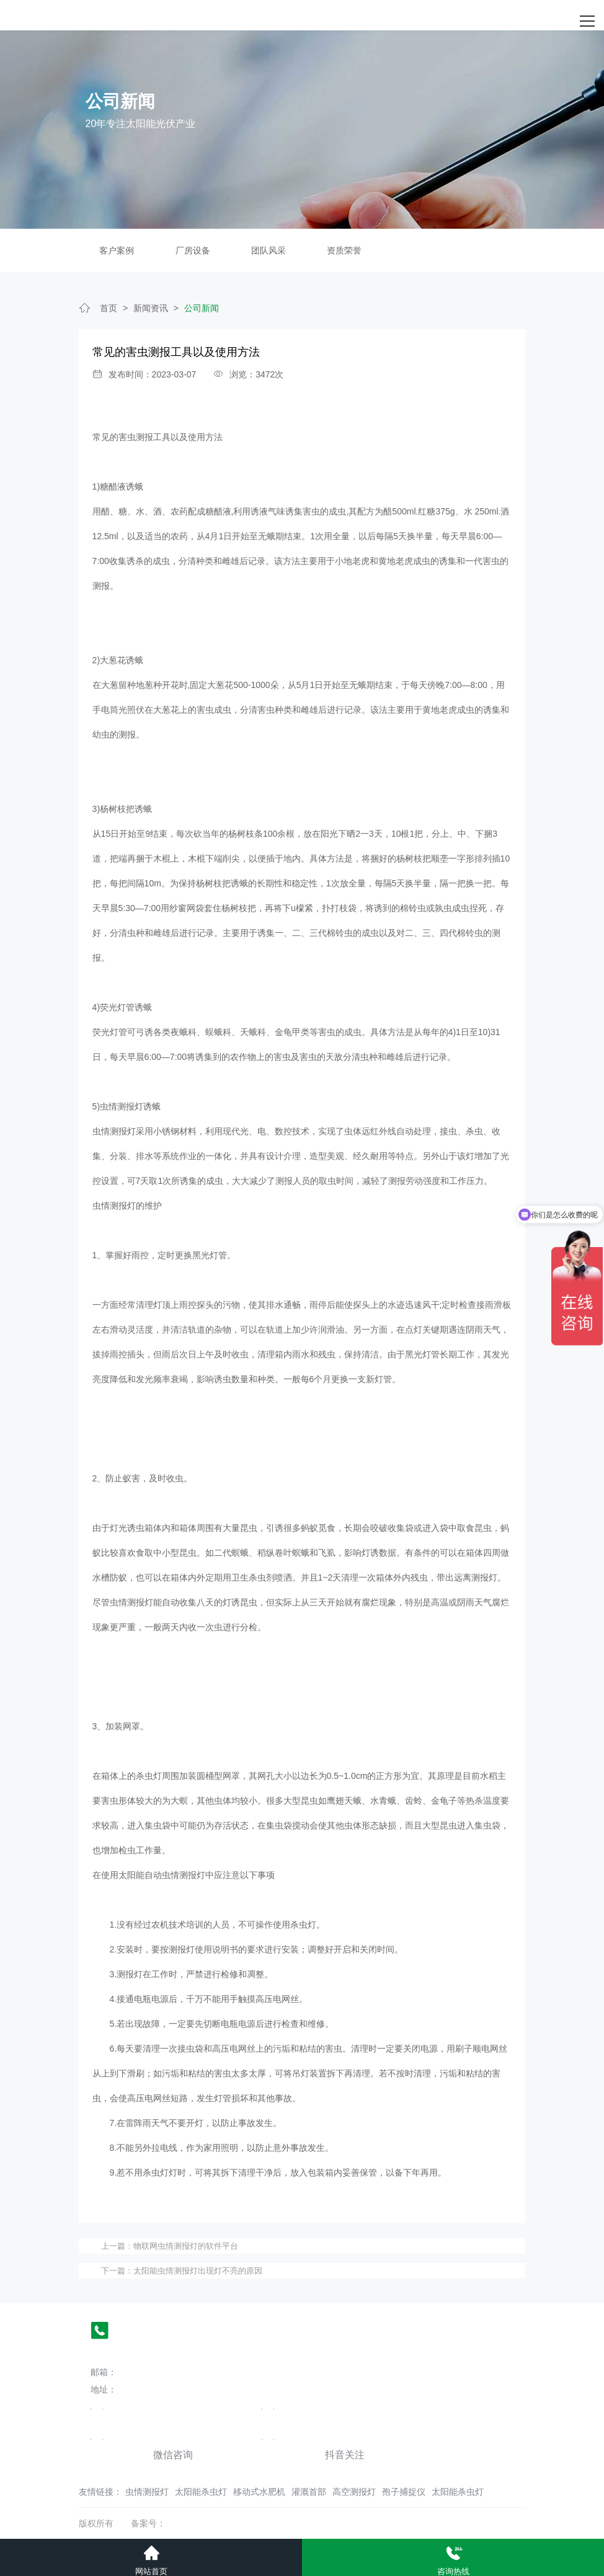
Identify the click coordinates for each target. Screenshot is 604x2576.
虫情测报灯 (147, 2492)
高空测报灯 (354, 2492)
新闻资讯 (150, 308)
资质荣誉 (344, 250)
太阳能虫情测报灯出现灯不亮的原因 (197, 2270)
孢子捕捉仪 (403, 2492)
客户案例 (116, 250)
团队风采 (268, 250)
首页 (108, 308)
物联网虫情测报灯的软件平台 (185, 2246)
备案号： (148, 2523)
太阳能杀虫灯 (201, 2492)
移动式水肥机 (259, 2492)
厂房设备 (192, 250)
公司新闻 (201, 308)
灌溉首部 (308, 2492)
